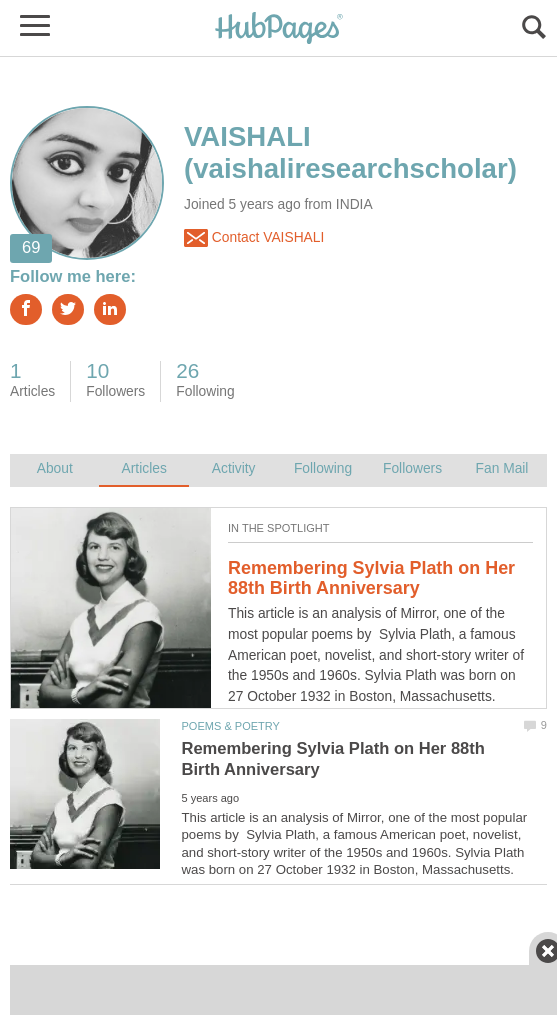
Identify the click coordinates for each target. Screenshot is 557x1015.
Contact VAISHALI (254, 238)
